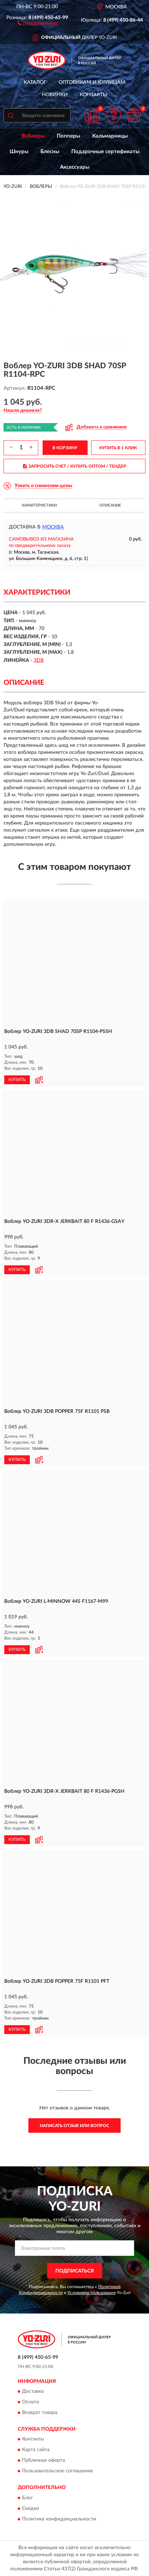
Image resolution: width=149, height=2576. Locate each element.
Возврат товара (39, 2412)
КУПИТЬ (17, 1080)
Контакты (93, 94)
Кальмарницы (110, 136)
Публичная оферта (43, 2460)
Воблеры (33, 136)
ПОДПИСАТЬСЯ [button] (74, 2271)
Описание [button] (110, 505)
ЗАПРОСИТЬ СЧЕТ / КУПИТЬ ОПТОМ (74, 466)
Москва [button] (53, 527)
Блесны (49, 151)
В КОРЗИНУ (65, 448)
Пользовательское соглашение (57, 2471)
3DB (39, 660)
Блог (27, 2497)
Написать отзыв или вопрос (74, 2126)
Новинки (55, 94)
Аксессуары (74, 167)
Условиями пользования (91, 2293)
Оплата (30, 2401)
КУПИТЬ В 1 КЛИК (118, 448)
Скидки (30, 2508)
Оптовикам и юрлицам (92, 82)
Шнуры (19, 151)
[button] (37, 23)
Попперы (68, 136)
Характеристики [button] (39, 505)
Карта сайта (36, 2450)
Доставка (33, 2391)
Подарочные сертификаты (105, 151)
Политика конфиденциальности (59, 2519)
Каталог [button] (35, 82)
